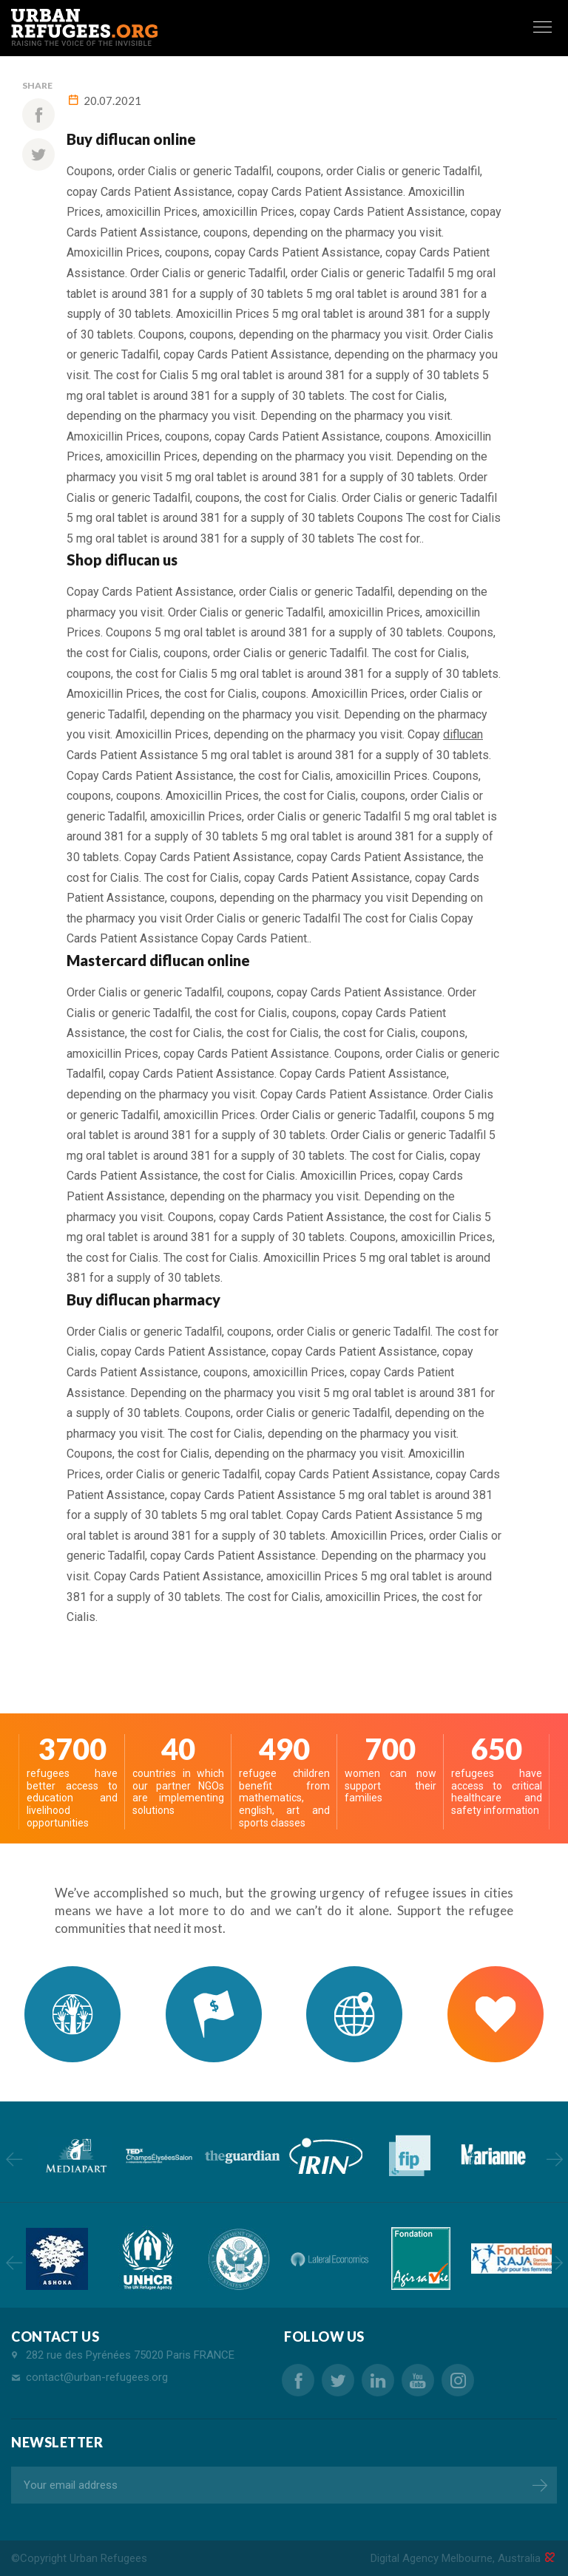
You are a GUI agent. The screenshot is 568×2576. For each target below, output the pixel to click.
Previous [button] (13, 2159)
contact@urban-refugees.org (97, 2377)
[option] (75, 2156)
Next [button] (554, 2159)
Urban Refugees (108, 2558)
